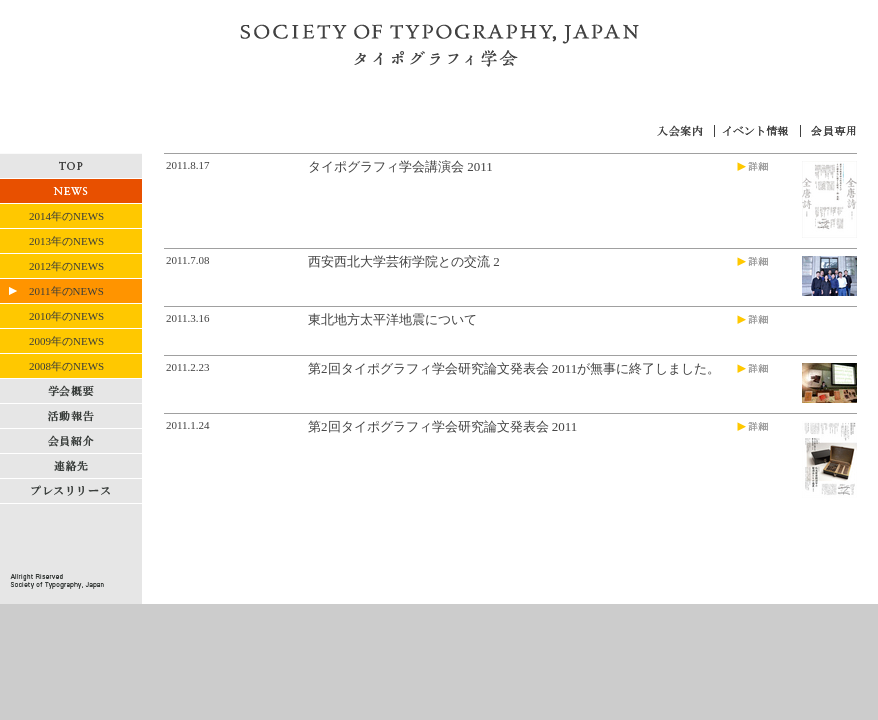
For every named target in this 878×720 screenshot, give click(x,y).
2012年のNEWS (66, 266)
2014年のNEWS (66, 216)
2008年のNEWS (66, 366)
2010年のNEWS (66, 316)
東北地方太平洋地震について (392, 319)
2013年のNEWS (66, 241)
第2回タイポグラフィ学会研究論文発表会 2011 (442, 426)
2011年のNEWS (66, 291)
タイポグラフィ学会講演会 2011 (400, 166)
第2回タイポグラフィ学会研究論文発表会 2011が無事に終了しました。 (514, 368)
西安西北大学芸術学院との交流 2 (404, 261)
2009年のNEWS (66, 341)
